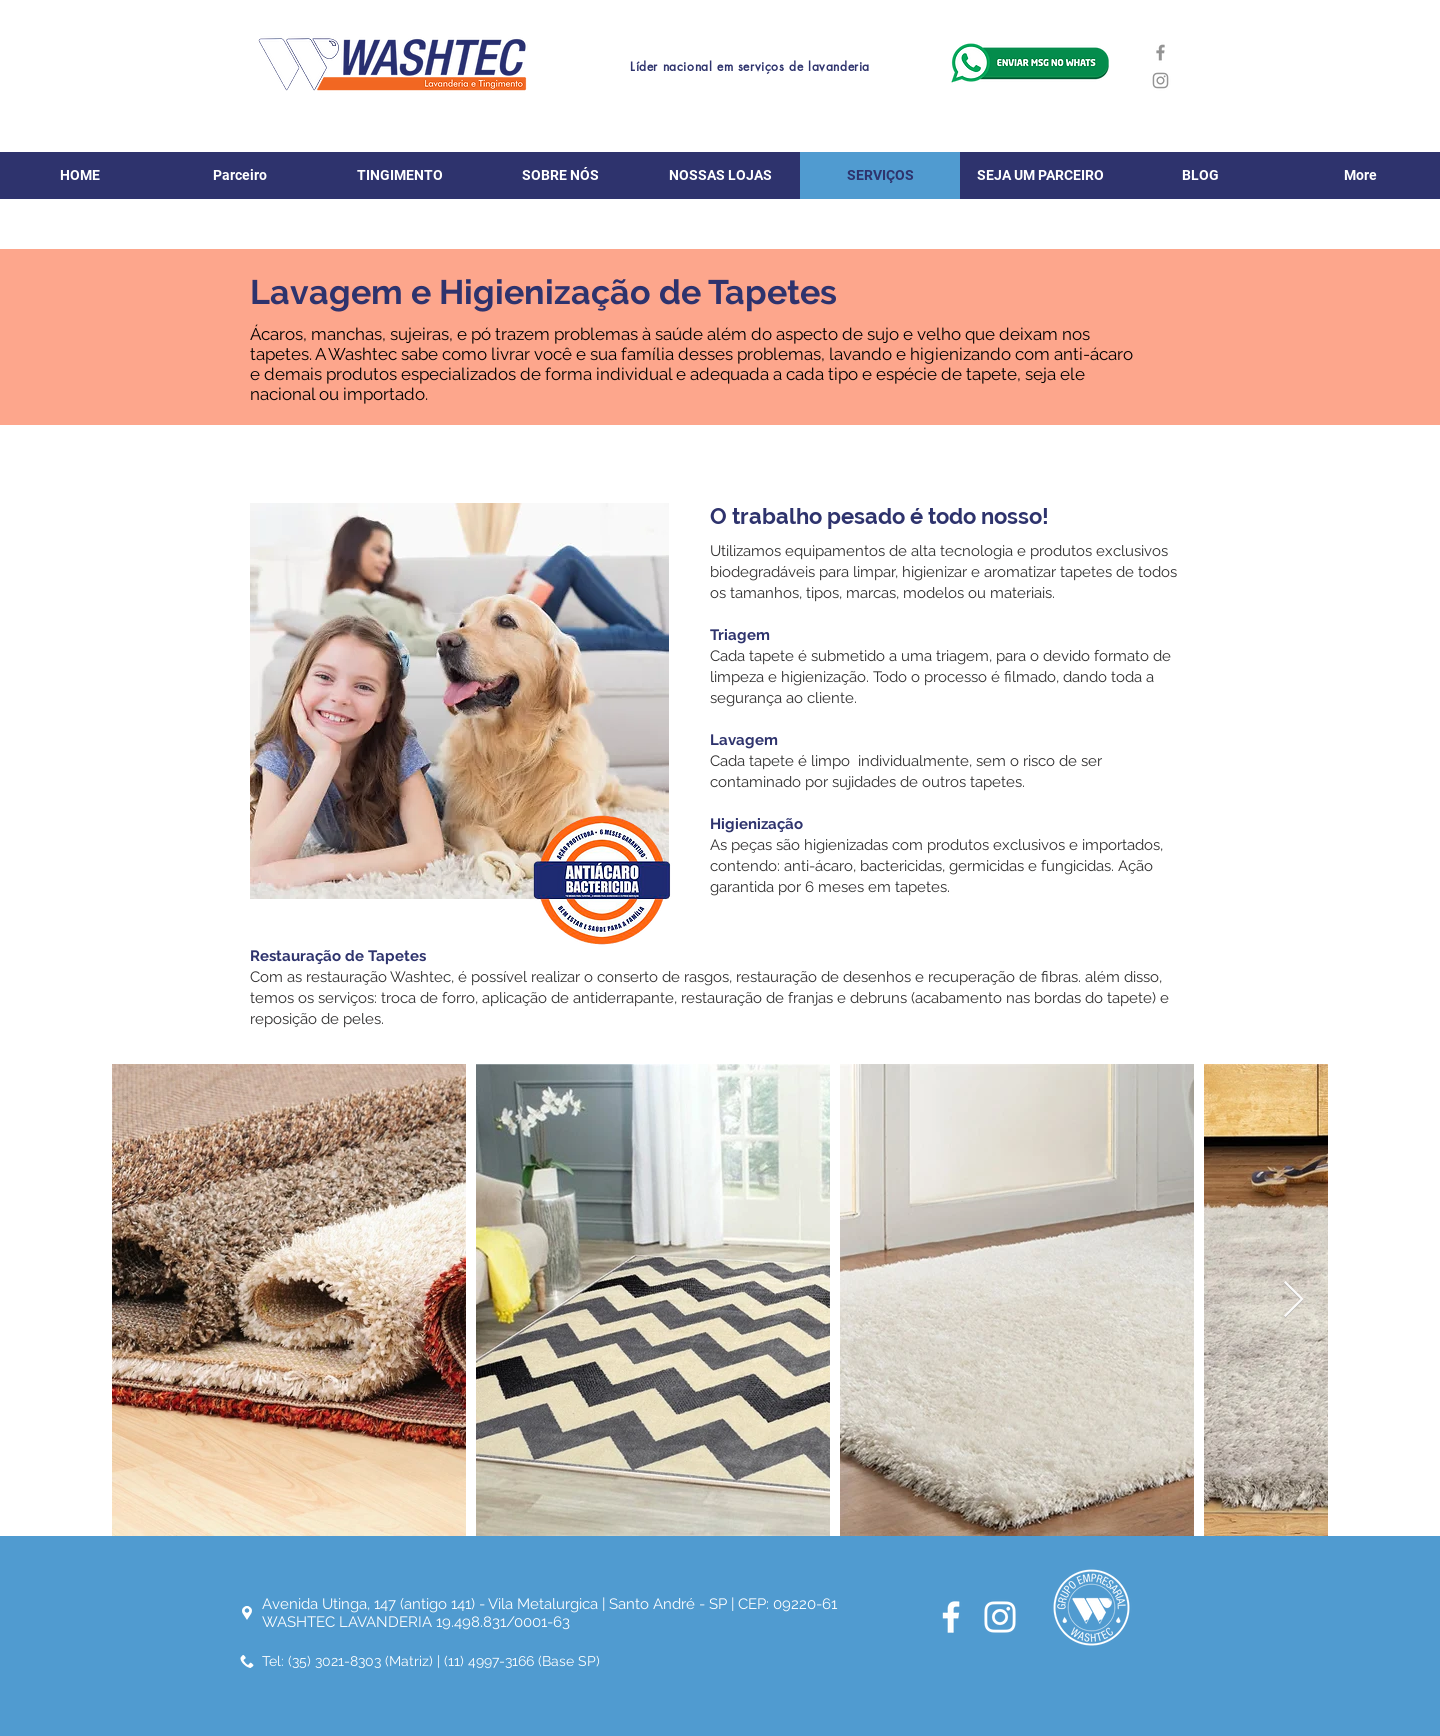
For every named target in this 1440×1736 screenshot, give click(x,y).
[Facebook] (1160, 52)
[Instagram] (1160, 80)
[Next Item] (1293, 1300)
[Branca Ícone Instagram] (1000, 1617)
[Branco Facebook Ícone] (951, 1617)
